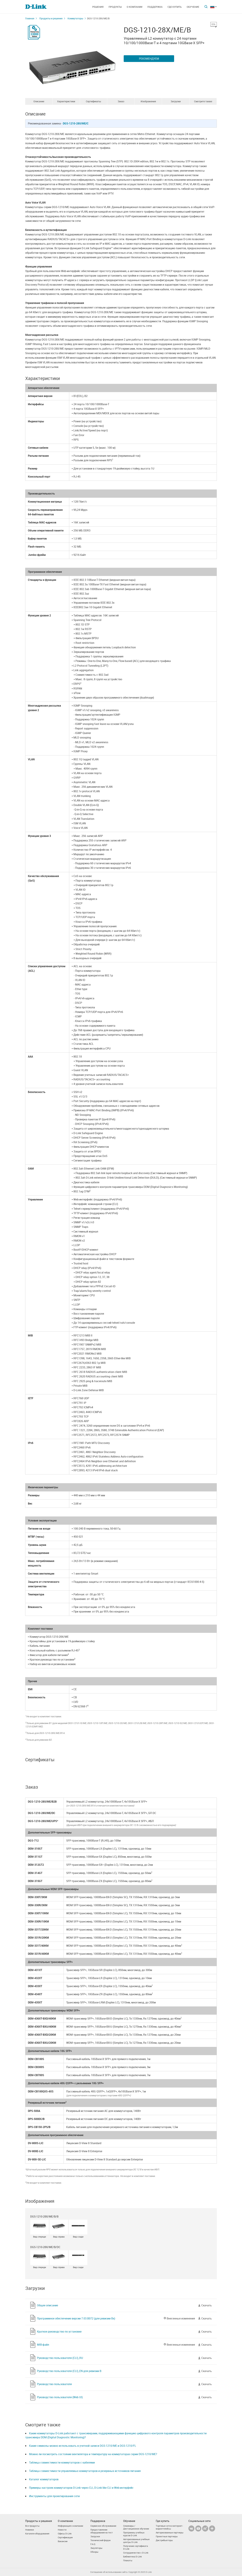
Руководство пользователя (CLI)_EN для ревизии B (69, 2371)
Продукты (115, 6)
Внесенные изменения (181, 2318)
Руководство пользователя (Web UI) (60, 2397)
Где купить (175, 6)
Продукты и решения (51, 18)
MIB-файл (43, 2344)
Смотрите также (203, 101)
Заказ (121, 101)
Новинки (29, 2529)
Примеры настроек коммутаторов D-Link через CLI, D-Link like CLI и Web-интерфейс (81, 2488)
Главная (29, 18)
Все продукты (32, 2525)
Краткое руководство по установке (59, 2331)
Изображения (148, 101)
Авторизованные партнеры (169, 2532)
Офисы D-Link (65, 2533)
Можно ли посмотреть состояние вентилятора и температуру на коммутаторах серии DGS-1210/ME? (93, 2454)
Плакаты (127, 2560)
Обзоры (94, 2551)
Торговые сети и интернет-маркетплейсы (169, 2527)
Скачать (206, 2305)
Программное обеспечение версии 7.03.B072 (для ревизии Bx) (76, 2318)
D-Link (149, 2572)
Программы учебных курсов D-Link (134, 2534)
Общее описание (47, 2305)
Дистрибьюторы (164, 2540)
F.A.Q (92, 2544)
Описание (38, 101)
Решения (98, 6)
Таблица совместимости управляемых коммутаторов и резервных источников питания (85, 2471)
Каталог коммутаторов (43, 2479)
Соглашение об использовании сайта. (109, 2572)
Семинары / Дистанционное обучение (136, 2527)
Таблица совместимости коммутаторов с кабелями (62, 2462)
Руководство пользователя (54, 2384)
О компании (134, 6)
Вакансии (62, 2541)
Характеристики (66, 101)
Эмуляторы (96, 2548)
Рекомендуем (149, 58)
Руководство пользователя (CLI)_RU (60, 2358)
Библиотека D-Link (132, 2556)
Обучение (193, 6)
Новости (62, 2529)
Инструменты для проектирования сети (54, 2496)
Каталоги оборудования (37, 2533)
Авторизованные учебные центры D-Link (136, 2541)
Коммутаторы (75, 18)
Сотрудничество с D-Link (135, 2552)
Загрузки (176, 101)
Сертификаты (93, 101)
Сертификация (65, 2537)
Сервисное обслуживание (103, 2525)
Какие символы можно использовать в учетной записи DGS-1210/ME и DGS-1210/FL (82, 2446)
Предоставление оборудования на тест (101, 2531)
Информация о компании (70, 2525)
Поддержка (155, 6)
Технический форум (100, 2540)
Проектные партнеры (167, 2536)
